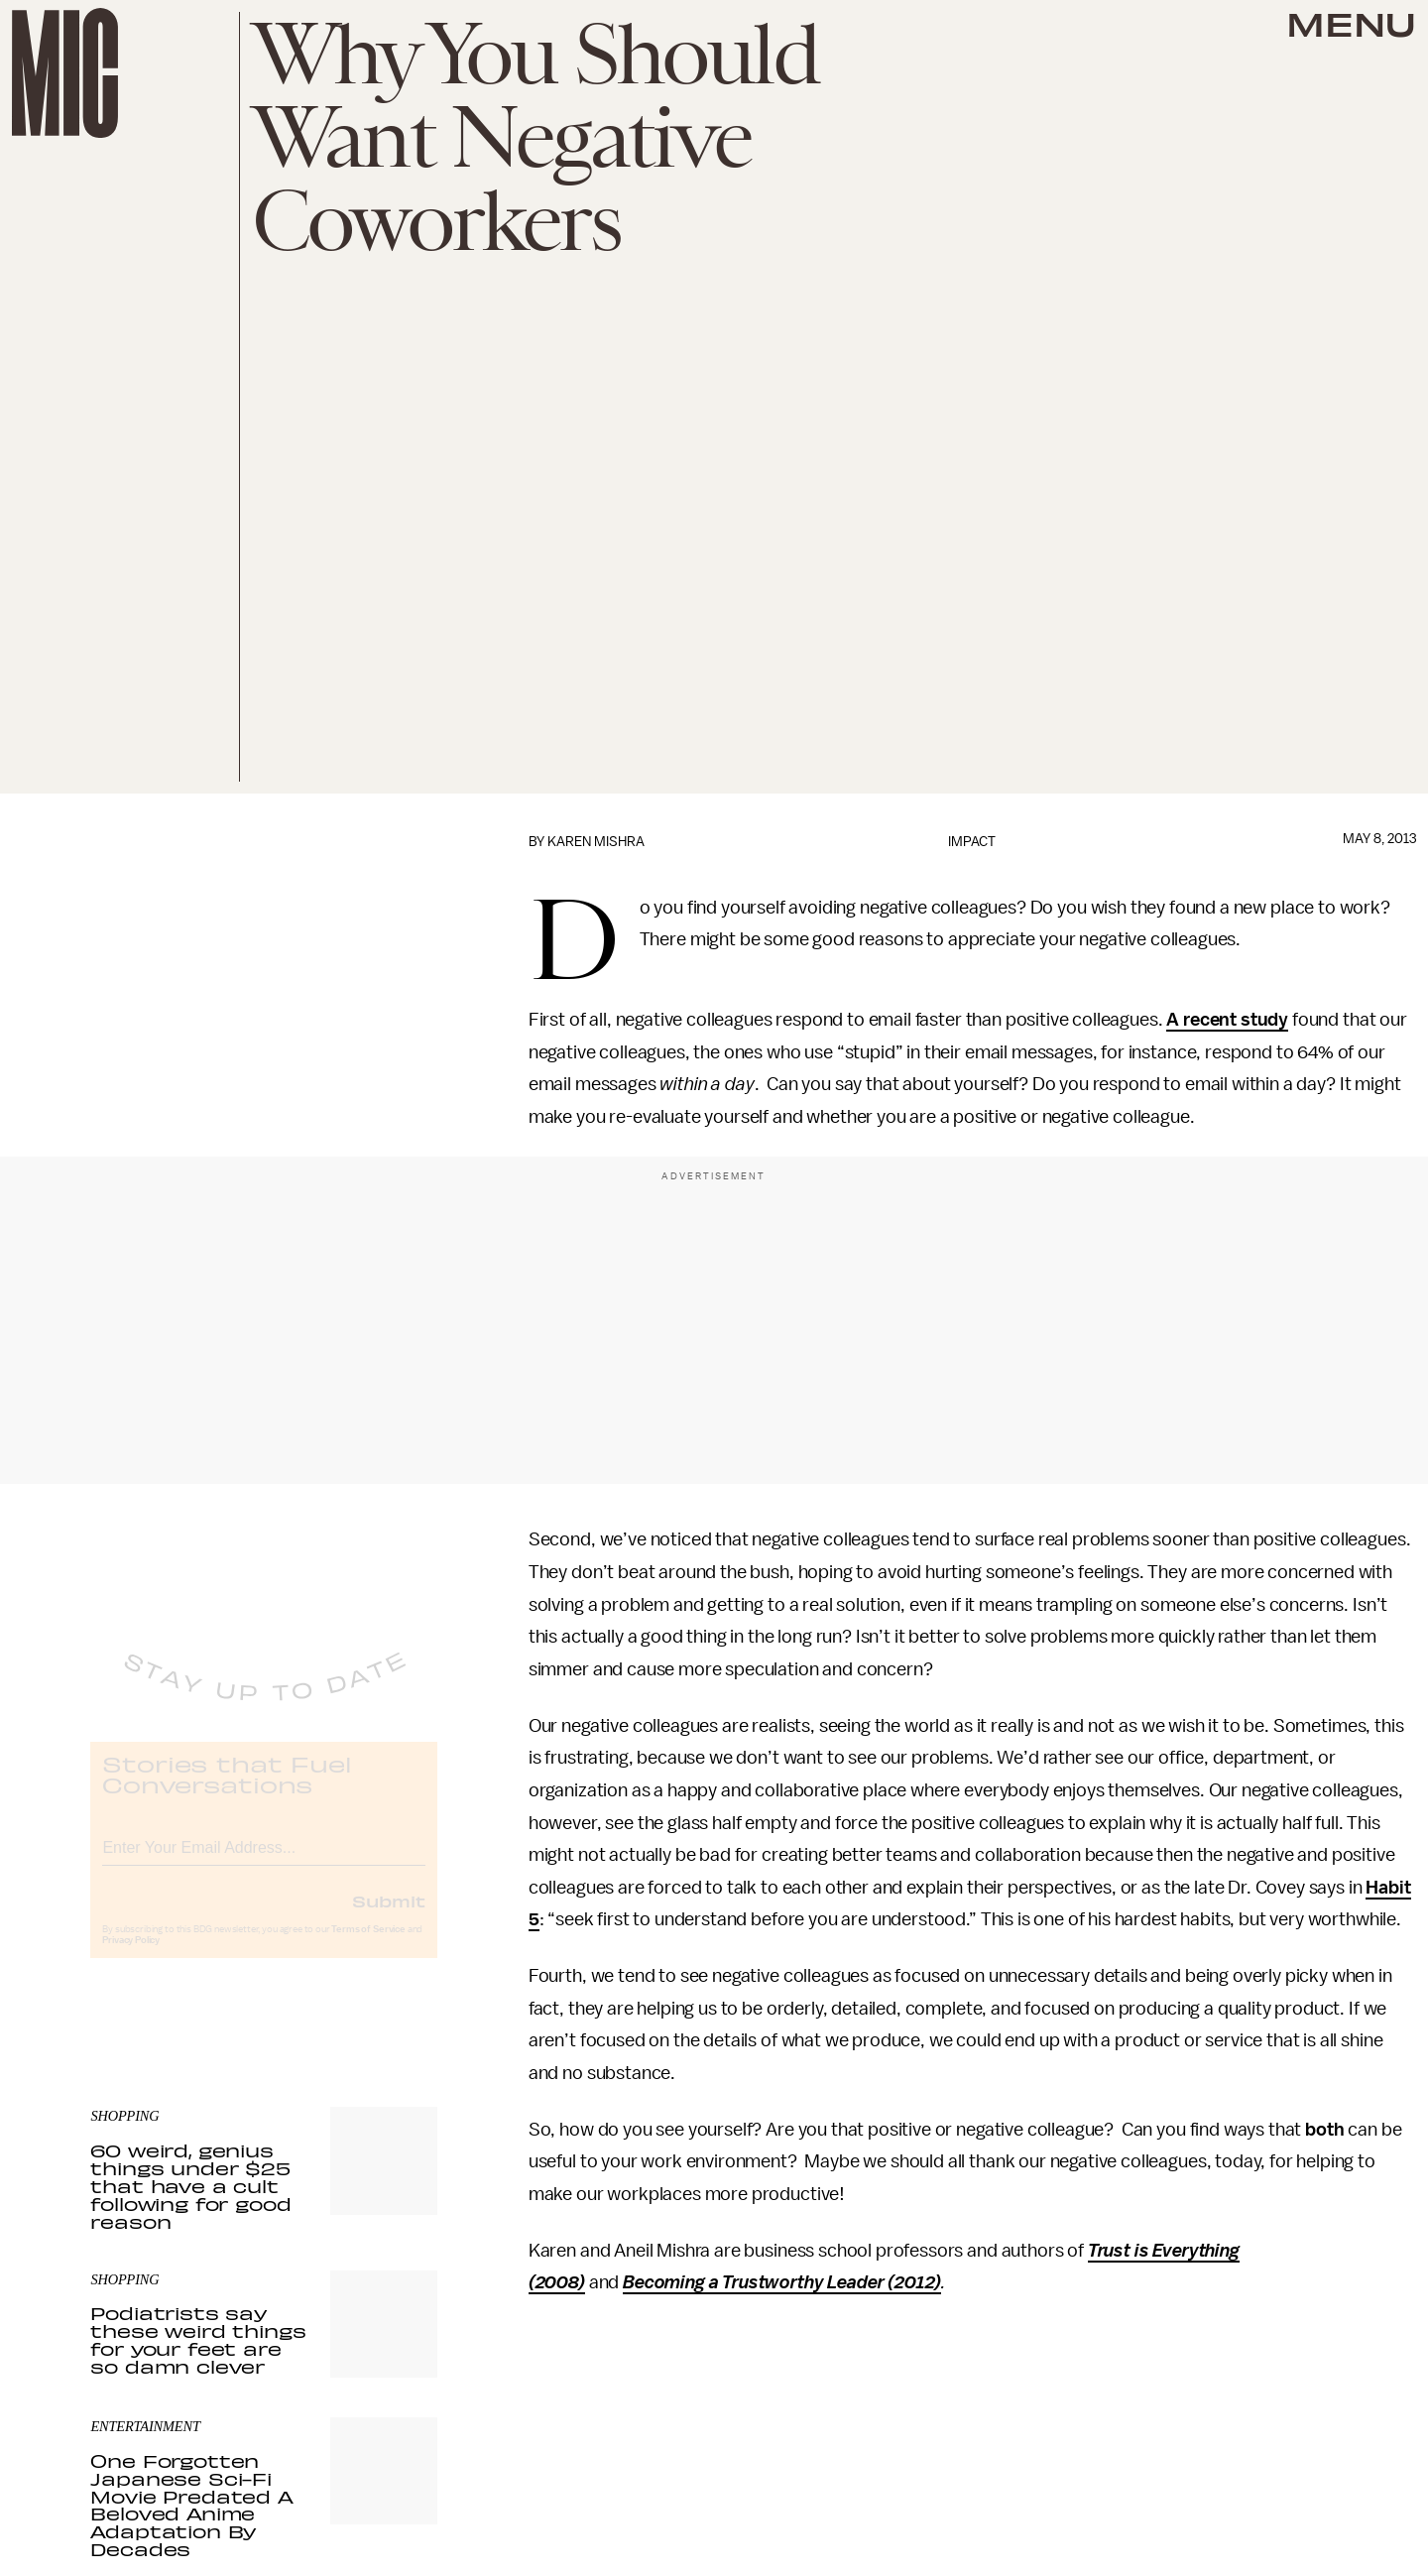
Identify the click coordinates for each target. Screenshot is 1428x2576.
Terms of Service (368, 1945)
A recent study (1227, 1020)
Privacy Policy (131, 1956)
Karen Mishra (596, 841)
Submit (388, 1916)
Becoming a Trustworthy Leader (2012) (782, 2282)
